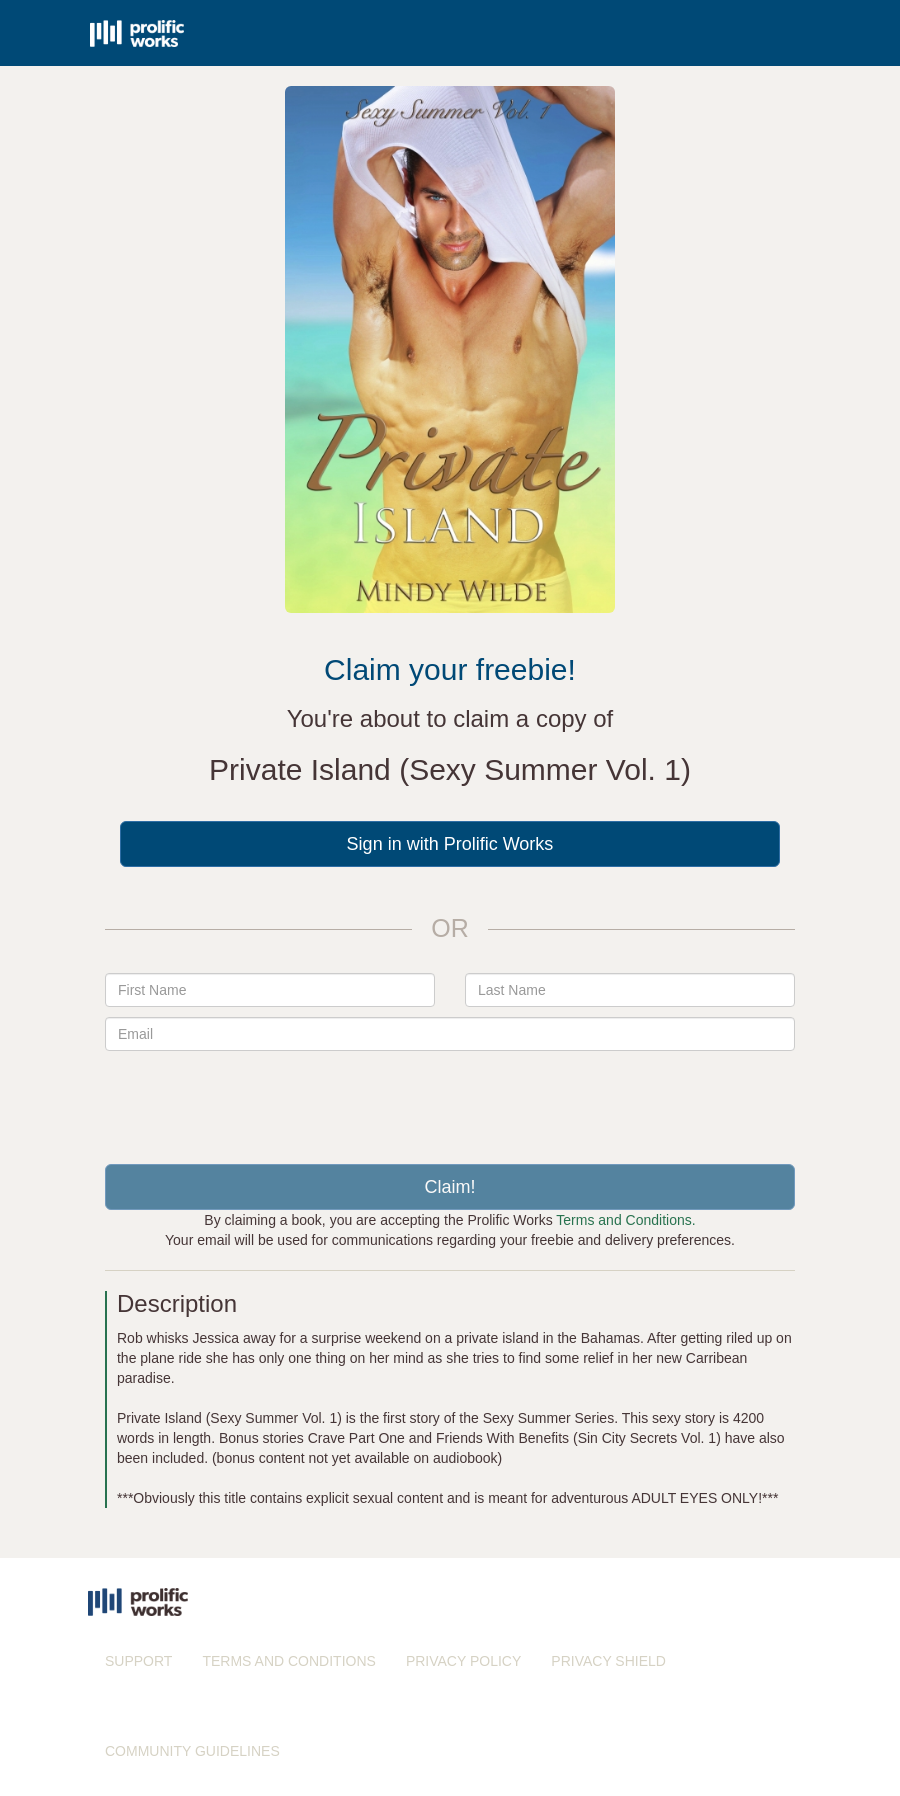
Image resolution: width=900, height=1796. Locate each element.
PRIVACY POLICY (463, 1661)
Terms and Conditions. (625, 1220)
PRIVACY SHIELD (608, 1661)
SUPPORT (138, 1661)
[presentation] (450, 1100)
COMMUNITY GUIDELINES (192, 1751)
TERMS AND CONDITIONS (288, 1661)
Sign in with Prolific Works (450, 844)
